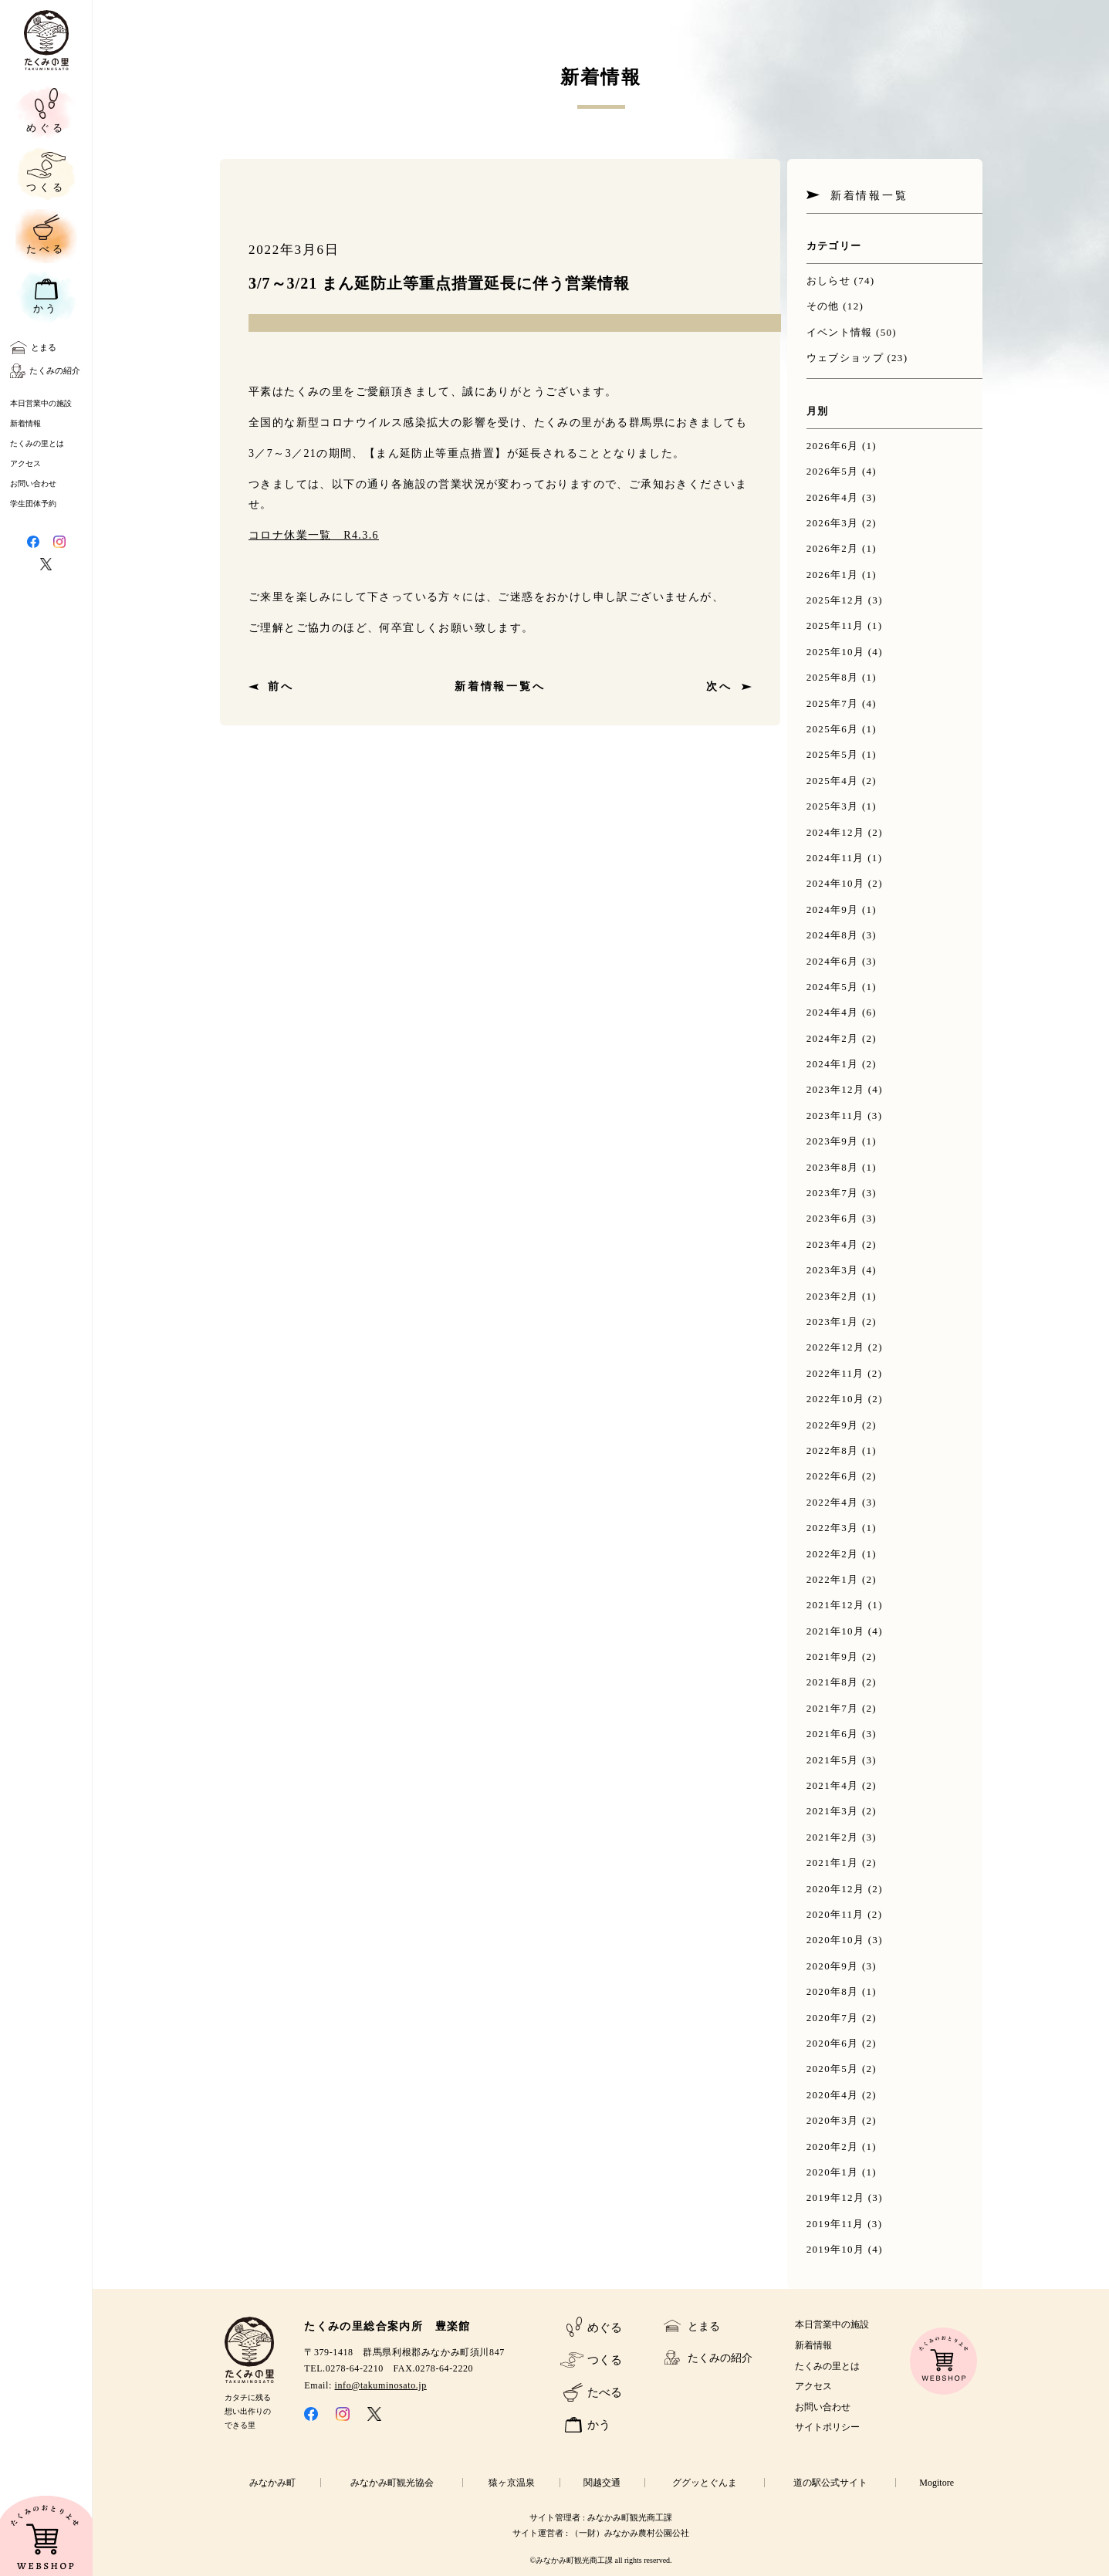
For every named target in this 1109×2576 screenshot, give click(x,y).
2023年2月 (832, 1296)
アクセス (25, 463)
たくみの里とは (37, 443)
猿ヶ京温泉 (512, 2482)
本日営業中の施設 (41, 403)
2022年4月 (832, 1502)
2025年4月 (832, 780)
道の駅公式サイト (830, 2482)
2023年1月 (832, 1321)
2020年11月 (835, 1914)
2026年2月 (832, 548)
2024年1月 (832, 1064)
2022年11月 (835, 1373)
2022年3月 (832, 1527)
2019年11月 (835, 2223)
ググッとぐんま (704, 2482)
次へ (719, 686)
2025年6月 (832, 729)
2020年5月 (832, 2068)
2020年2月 (832, 2146)
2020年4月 (832, 2095)
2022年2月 (832, 1554)
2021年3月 (832, 1811)
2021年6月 (832, 1733)
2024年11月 (835, 858)
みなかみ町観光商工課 (629, 2517)
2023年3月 (832, 1270)
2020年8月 (832, 1991)
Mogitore (936, 2482)
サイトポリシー (827, 2427)
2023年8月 (832, 1167)
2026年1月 (832, 574)
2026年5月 (832, 471)
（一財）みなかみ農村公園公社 (629, 2532)
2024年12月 (835, 832)
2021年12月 (835, 1605)
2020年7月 (832, 2017)
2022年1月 (832, 1579)
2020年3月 (832, 2120)
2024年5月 (832, 986)
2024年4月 (832, 1012)
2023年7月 (832, 1192)
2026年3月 (832, 523)
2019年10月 (835, 2249)
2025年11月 (835, 625)
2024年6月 (832, 961)
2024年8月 (832, 935)
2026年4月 (832, 497)
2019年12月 (835, 2197)
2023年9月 (832, 1141)
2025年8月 (832, 677)
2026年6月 (832, 445)
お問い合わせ (33, 483)
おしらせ (828, 280)
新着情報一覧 (869, 195)
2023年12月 (835, 1089)
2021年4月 (832, 1785)
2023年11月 (835, 1115)
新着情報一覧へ (500, 686)
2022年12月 (835, 1347)
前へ (281, 686)
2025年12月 (835, 600)
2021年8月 (832, 1682)
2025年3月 (832, 806)
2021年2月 (832, 1837)
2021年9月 (832, 1656)
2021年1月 (832, 1862)
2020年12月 (835, 1889)
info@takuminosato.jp (381, 2385)
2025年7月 (832, 703)
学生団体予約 (33, 503)
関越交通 (601, 2482)
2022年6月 (832, 1476)
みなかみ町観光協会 (392, 2482)
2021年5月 (832, 1760)
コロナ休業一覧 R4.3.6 (314, 535)
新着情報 (25, 423)
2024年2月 (832, 1038)
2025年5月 (832, 754)
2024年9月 (832, 909)
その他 (823, 306)
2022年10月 (835, 1399)
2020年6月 (832, 2043)
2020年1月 (832, 2172)
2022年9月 (832, 1425)
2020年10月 (835, 1940)
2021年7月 (832, 1708)
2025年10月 (835, 652)
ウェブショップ (845, 357)
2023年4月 (832, 1244)
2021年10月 (835, 1631)
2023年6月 (832, 1218)
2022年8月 (832, 1450)
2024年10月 (835, 883)
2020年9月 (832, 1966)
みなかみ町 (272, 2482)
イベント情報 (839, 332)
